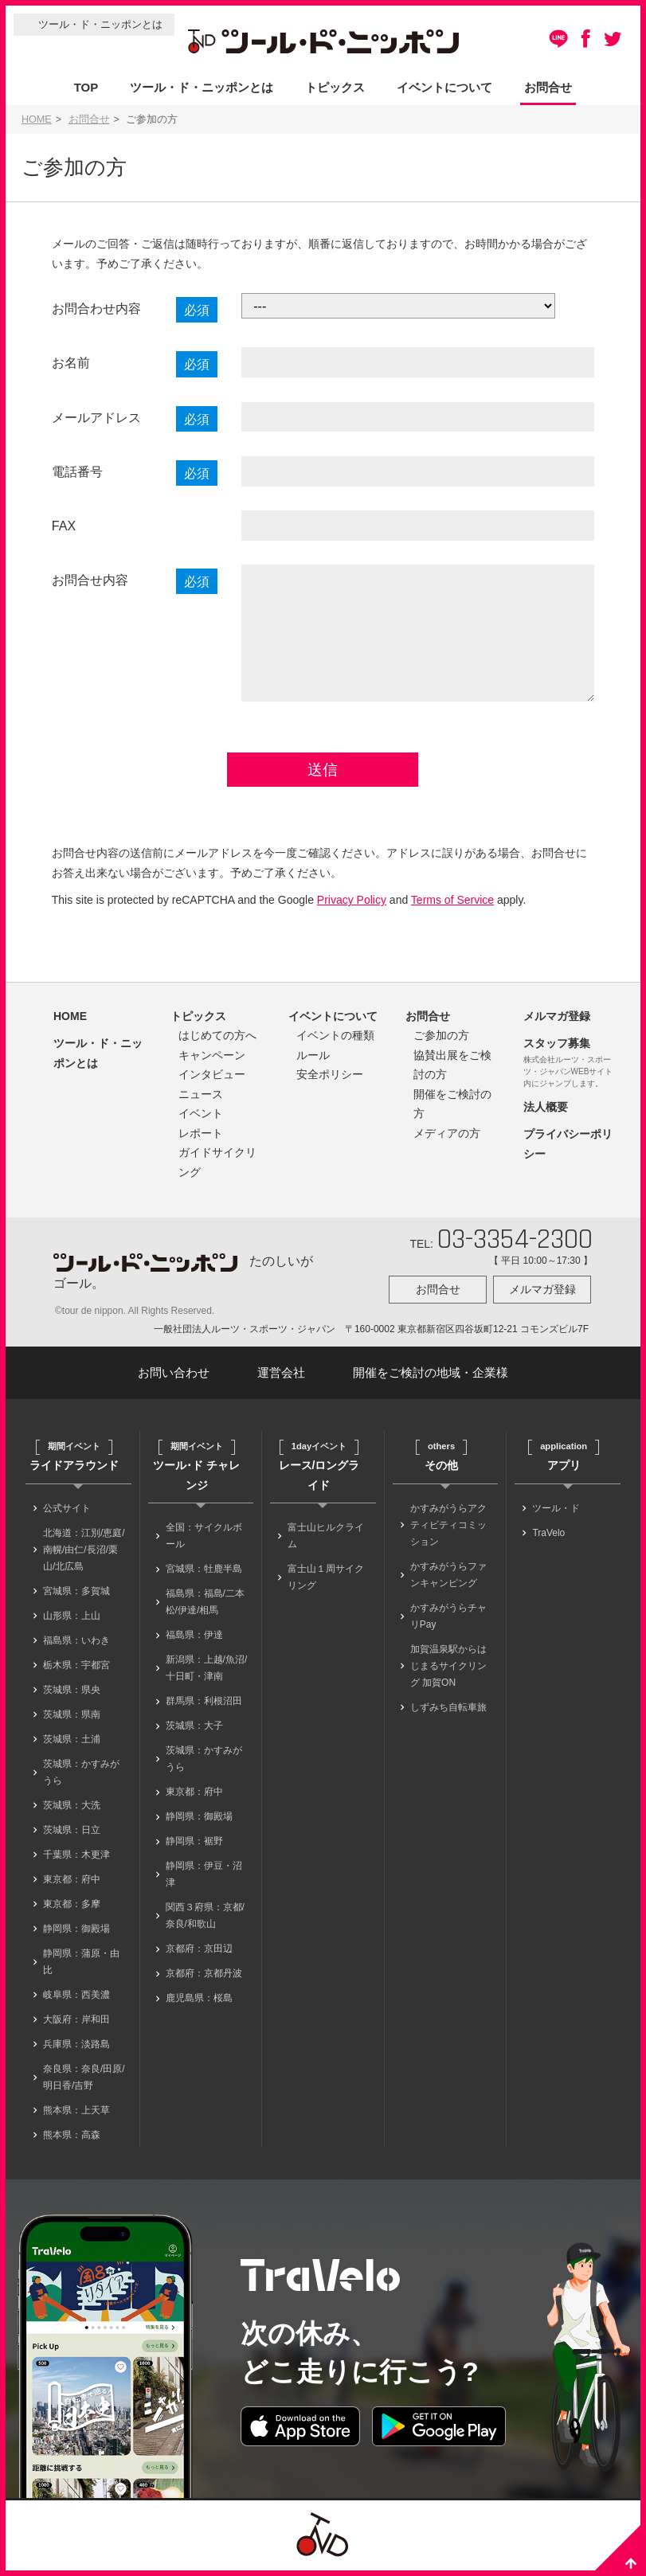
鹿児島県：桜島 (199, 2005)
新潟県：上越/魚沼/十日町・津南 (207, 1675)
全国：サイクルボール (204, 1543)
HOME (37, 119)
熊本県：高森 (71, 2142)
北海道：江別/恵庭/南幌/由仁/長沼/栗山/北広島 (84, 1556)
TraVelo (548, 1540)
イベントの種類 (335, 1042)
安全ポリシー (329, 1081)
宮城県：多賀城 (76, 1598)
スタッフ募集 (556, 1050)
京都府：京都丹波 (204, 1980)
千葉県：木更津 (76, 1861)
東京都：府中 (71, 1886)
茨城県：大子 (194, 1732)
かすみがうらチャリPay (448, 1623)
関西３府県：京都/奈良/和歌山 (205, 1923)
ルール (313, 1061)
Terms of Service (452, 907)
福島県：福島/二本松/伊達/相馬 (205, 1609)
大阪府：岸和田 (76, 2026)
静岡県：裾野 (194, 1848)
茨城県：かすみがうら (81, 1779)
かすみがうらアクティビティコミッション (448, 1532)
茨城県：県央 (71, 1696)
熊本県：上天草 (76, 2117)
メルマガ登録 (556, 1022)
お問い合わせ (173, 1379)
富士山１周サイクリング (326, 1584)
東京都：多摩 (71, 1911)
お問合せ (548, 87)
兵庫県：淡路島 (76, 2051)
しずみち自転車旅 (448, 1714)
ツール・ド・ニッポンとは (100, 24)
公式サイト (67, 1515)
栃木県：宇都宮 (76, 1672)
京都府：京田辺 (199, 1955)
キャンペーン (211, 1061)
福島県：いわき (76, 1647)
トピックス (335, 87)
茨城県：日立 (71, 1837)
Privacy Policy (351, 907)
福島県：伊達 (194, 1642)
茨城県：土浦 (71, 1746)
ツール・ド (556, 1515)
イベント (200, 1120)
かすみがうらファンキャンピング (448, 1582)
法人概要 (545, 1113)
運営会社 (281, 1379)
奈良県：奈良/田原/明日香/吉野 (84, 2084)
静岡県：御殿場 (76, 1935)
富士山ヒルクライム (326, 1543)
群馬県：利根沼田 (204, 1708)
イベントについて (444, 87)
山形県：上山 (71, 1622)
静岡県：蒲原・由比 (81, 1969)
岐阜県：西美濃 (76, 2001)
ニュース (200, 1100)
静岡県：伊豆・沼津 (204, 1881)
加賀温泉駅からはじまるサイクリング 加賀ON (448, 1673)
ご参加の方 (441, 1042)
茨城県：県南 (71, 1721)
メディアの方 (446, 1139)
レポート (200, 1139)
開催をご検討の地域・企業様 (430, 1379)
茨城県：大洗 (71, 1812)
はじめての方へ (217, 1042)
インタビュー (211, 1081)
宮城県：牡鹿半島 (204, 1575)
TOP (86, 87)
